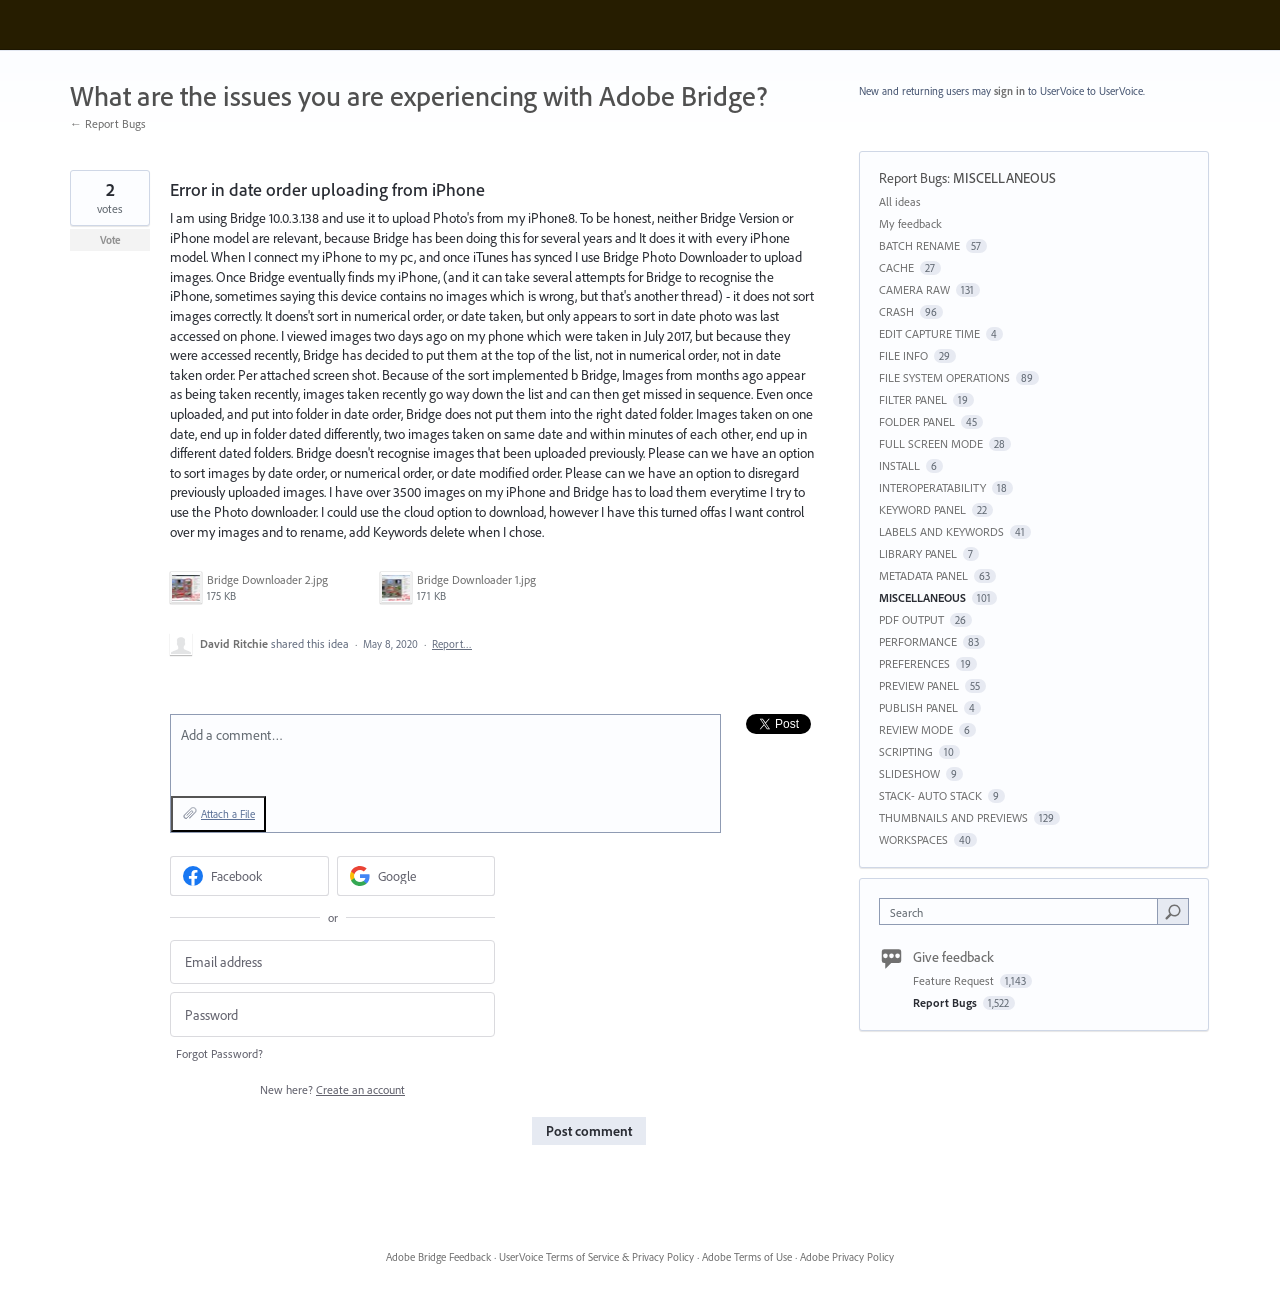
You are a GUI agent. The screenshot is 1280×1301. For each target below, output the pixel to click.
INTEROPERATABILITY (932, 487)
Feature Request (955, 980)
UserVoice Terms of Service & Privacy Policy (596, 1257)
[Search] (1173, 911)
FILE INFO (903, 355)
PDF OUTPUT (911, 619)
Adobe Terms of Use (747, 1257)
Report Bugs (913, 178)
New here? (332, 1089)
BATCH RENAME (919, 245)
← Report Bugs (108, 123)
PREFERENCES (914, 663)
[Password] (332, 1014)
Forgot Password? (219, 1053)
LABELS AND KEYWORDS (941, 531)
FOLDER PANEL (917, 421)
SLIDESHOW (909, 773)
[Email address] (332, 962)
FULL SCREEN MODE (931, 443)
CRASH (896, 311)
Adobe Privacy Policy (847, 1257)
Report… (452, 644)
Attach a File (228, 814)
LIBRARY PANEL (918, 553)
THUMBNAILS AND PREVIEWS (953, 817)
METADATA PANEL (923, 575)
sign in (1009, 91)
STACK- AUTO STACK (930, 795)
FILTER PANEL (913, 399)
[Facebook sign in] (249, 876)
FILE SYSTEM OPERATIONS (944, 377)
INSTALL (899, 465)
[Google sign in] (416, 876)
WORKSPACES (913, 839)
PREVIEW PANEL (919, 685)
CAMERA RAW (914, 289)
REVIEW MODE (916, 729)
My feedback (910, 223)
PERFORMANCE (918, 641)
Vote (110, 240)
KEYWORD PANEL (922, 509)
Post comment (589, 1131)
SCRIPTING (906, 751)
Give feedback (953, 957)
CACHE (896, 267)
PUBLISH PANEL (918, 707)
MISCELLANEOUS (1004, 178)
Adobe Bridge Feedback (438, 1257)
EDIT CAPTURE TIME (929, 333)
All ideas (900, 201)
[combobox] (1023, 911)
